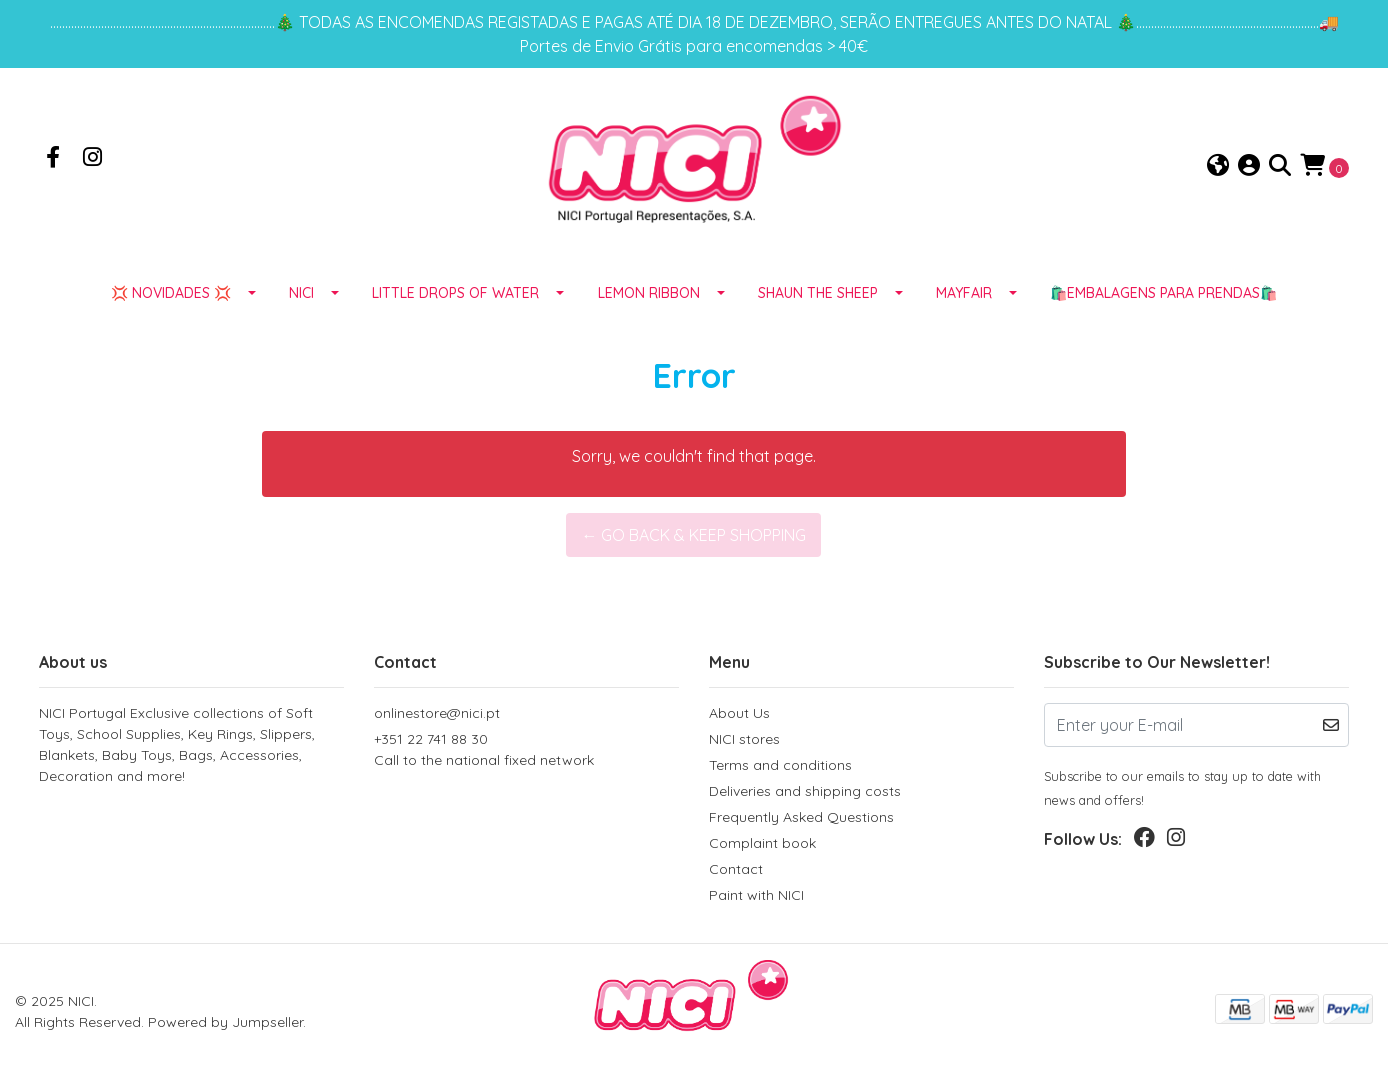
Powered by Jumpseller (225, 1022)
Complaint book (762, 843)
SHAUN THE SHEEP (818, 293)
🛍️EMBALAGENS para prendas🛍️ (1163, 293)
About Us (739, 713)
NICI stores (744, 739)
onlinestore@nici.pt (437, 713)
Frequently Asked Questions (801, 817)
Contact (736, 869)
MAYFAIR (964, 293)
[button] (1218, 166)
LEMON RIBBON (649, 293)
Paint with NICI (756, 895)
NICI (301, 293)
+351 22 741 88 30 (526, 750)
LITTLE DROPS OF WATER (455, 293)
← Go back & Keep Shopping (693, 535)
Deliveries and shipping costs (805, 791)
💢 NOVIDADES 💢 (171, 293)
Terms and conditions (780, 765)
